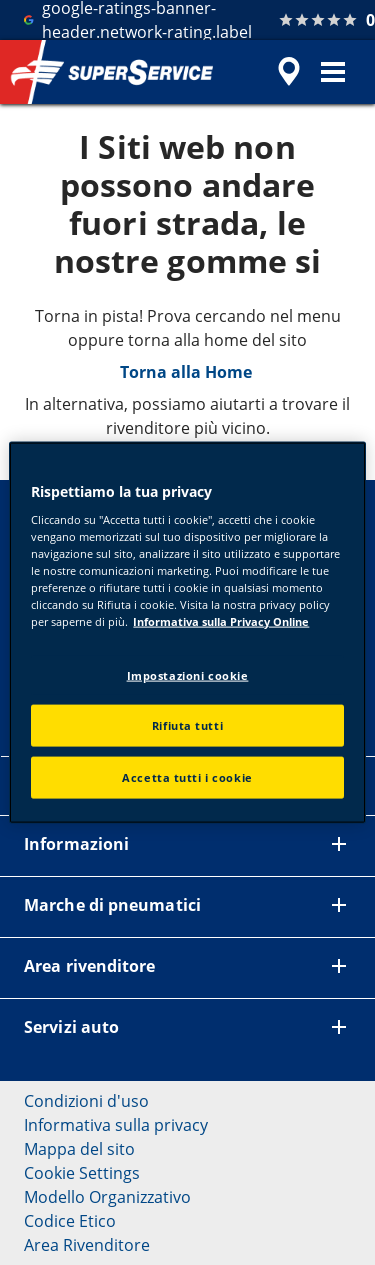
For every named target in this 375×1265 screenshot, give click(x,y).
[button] (333, 72)
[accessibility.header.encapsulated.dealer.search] (289, 72)
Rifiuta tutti (187, 725)
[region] (187, 632)
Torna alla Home (188, 372)
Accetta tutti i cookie (187, 777)
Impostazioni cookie (188, 674)
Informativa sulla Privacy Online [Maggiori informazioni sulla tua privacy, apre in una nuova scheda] (221, 621)
